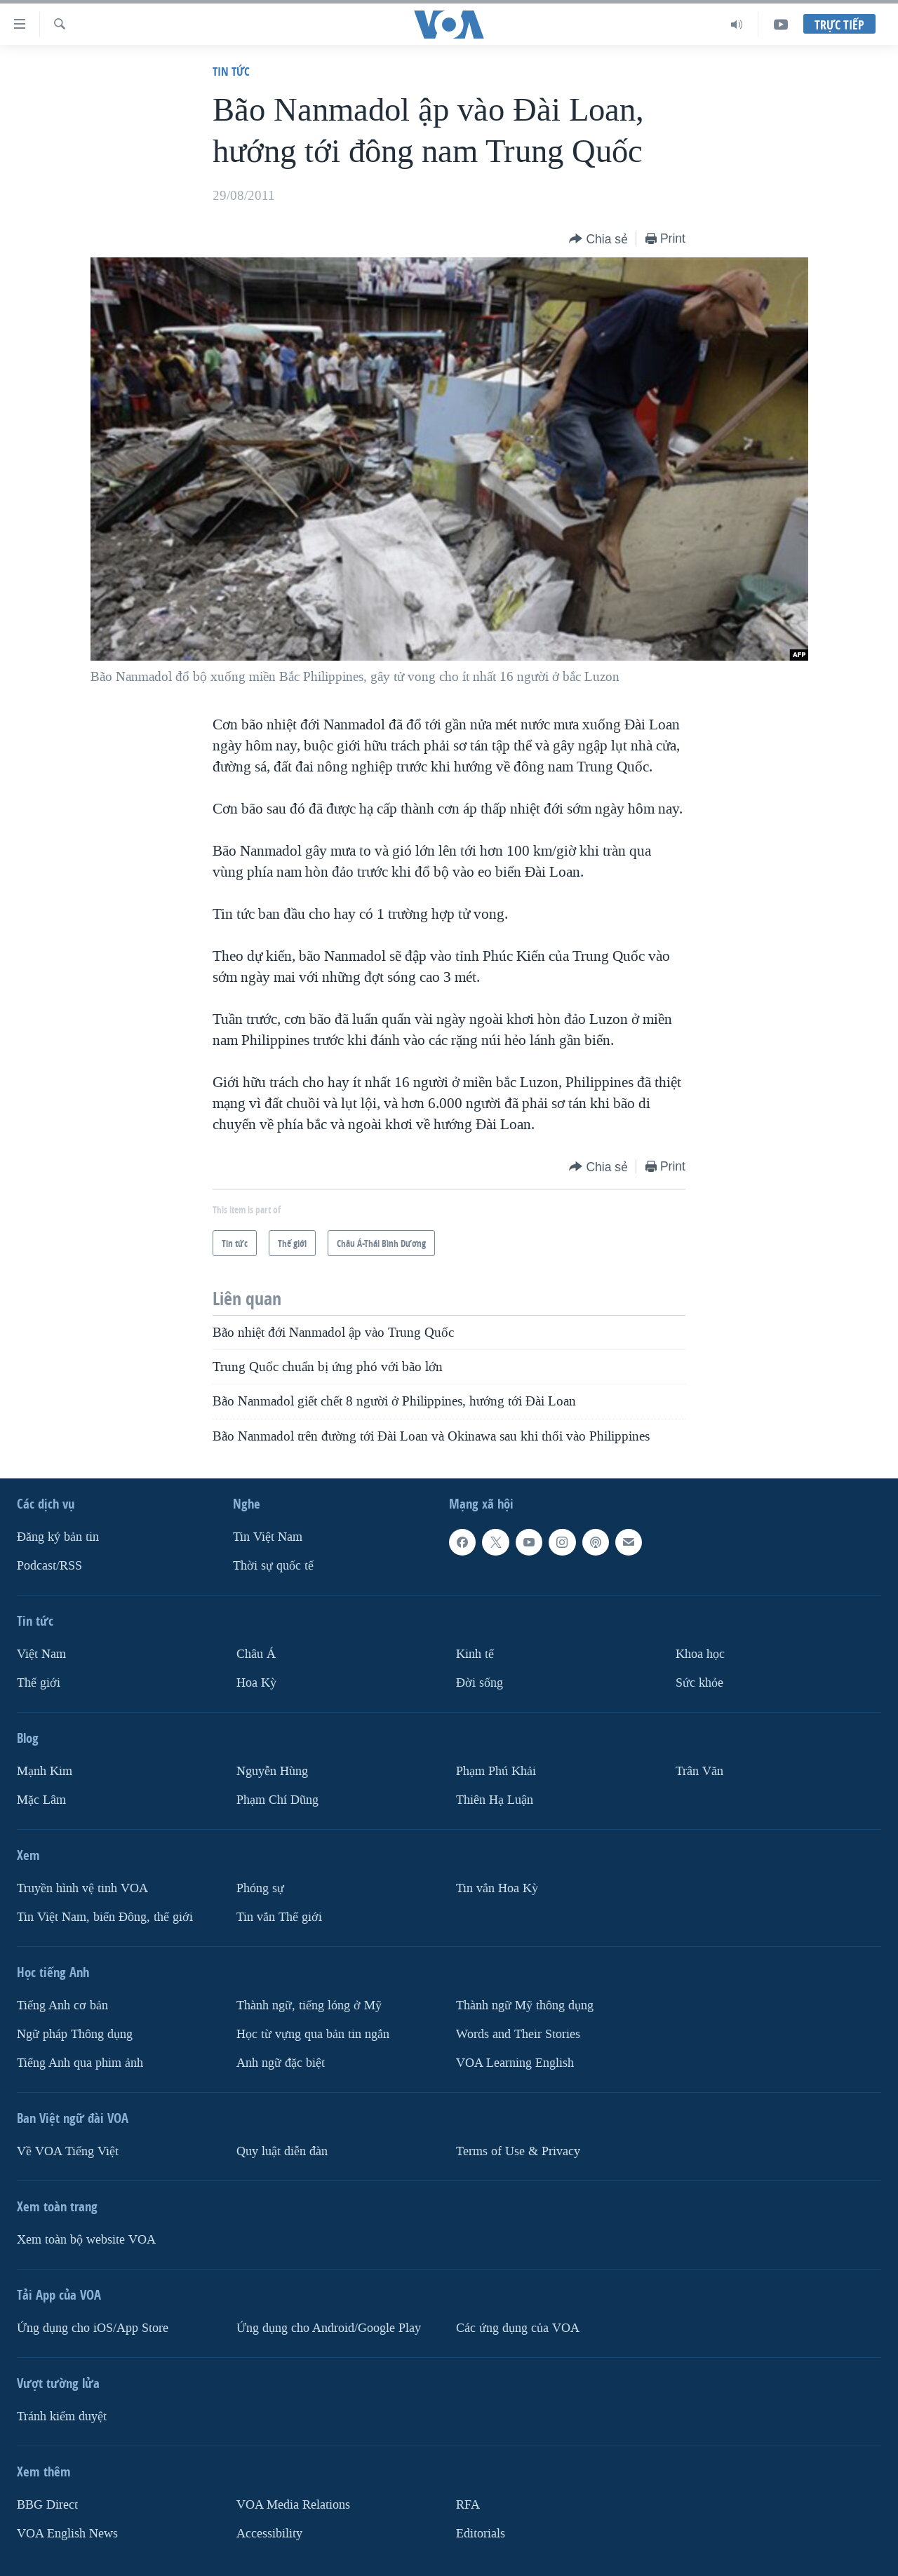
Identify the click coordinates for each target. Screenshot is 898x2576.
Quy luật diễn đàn (282, 2151)
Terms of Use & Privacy (518, 2151)
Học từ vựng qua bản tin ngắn (312, 2034)
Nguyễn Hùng (272, 1771)
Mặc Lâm (41, 1800)
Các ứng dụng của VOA (517, 2327)
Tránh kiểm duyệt (62, 2416)
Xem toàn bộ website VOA (86, 2239)
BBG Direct (47, 2504)
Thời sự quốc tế (273, 1566)
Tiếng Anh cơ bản (62, 2005)
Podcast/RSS (49, 1566)
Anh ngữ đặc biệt (280, 2062)
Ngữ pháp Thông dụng (75, 2034)
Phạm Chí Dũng (277, 1800)
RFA (468, 2504)
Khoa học (700, 1654)
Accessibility (269, 2533)
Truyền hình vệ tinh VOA (82, 1888)
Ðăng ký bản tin (58, 1537)
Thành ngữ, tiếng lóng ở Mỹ (309, 2005)
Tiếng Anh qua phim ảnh (80, 2062)
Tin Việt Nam (267, 1537)
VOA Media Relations (293, 2504)
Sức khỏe (699, 1683)
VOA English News (67, 2533)
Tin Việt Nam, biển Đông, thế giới (105, 1917)
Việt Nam (41, 1654)
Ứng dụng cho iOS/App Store (92, 2327)
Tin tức (231, 71)
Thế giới (38, 1683)
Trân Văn (699, 1771)
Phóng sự (260, 1888)
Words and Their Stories (518, 2034)
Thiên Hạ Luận (494, 1800)
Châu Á (256, 1654)
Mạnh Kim (44, 1771)
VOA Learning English (515, 2062)
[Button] (598, 239)
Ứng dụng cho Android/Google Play (328, 2327)
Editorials (480, 2533)
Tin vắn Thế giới (279, 1917)
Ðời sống (479, 1683)
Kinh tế (475, 1654)
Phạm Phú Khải (496, 1771)
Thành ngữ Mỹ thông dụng (525, 2005)
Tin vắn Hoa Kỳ (497, 1888)
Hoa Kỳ (256, 1683)
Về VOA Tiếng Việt (68, 2151)
